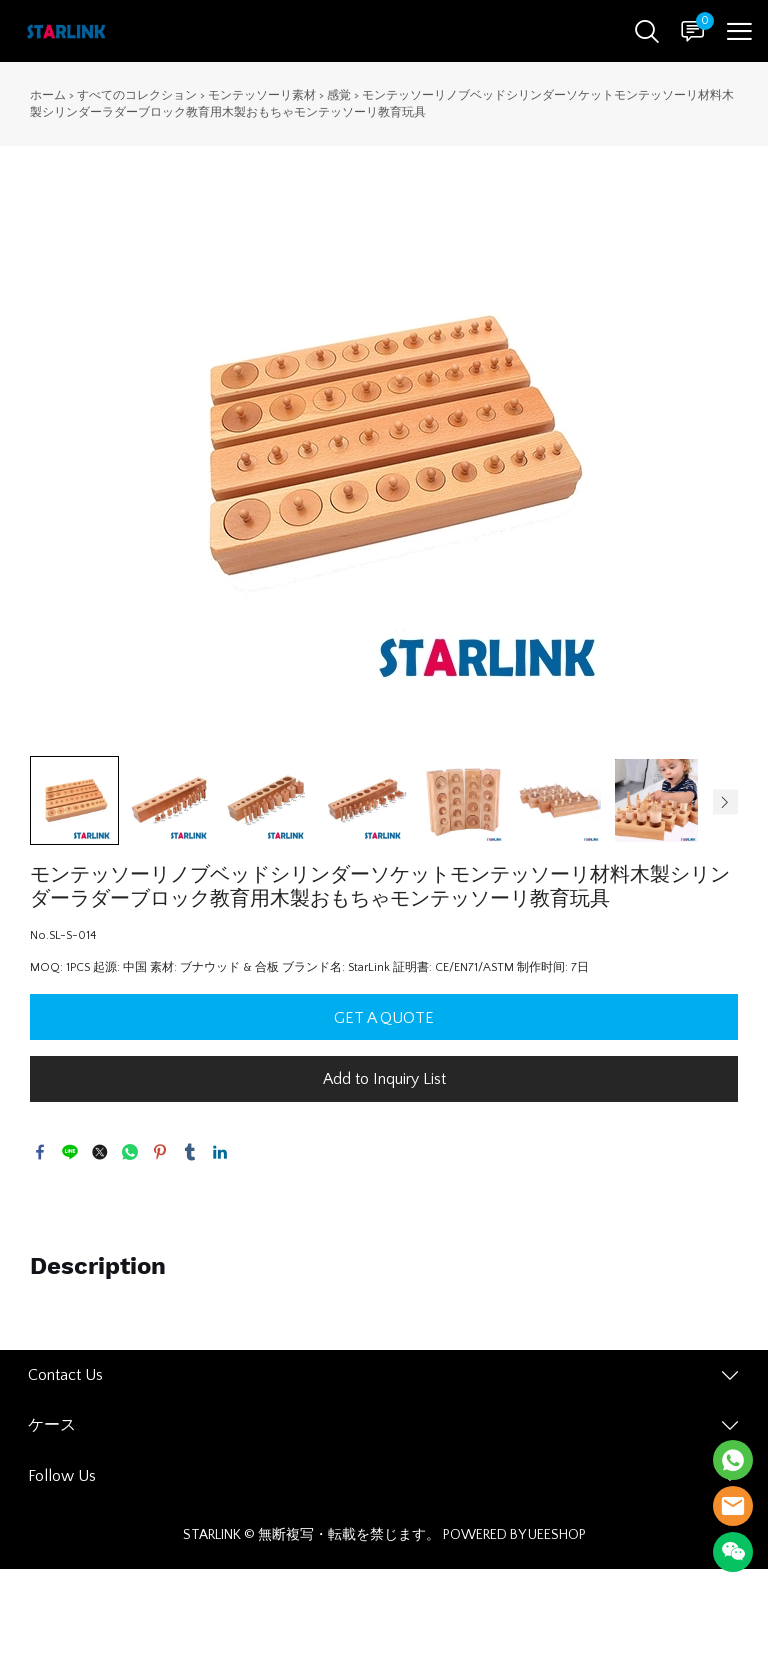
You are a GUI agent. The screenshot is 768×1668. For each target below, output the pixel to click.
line (70, 1152)
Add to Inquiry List (384, 1079)
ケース (52, 1425)
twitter (100, 1152)
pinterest (160, 1152)
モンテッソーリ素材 (262, 95)
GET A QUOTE (384, 1018)
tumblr (190, 1152)
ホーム (48, 95)
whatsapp (130, 1152)
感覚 (339, 95)
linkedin (220, 1152)
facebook (40, 1152)
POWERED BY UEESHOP (514, 1535)
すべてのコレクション (137, 95)
